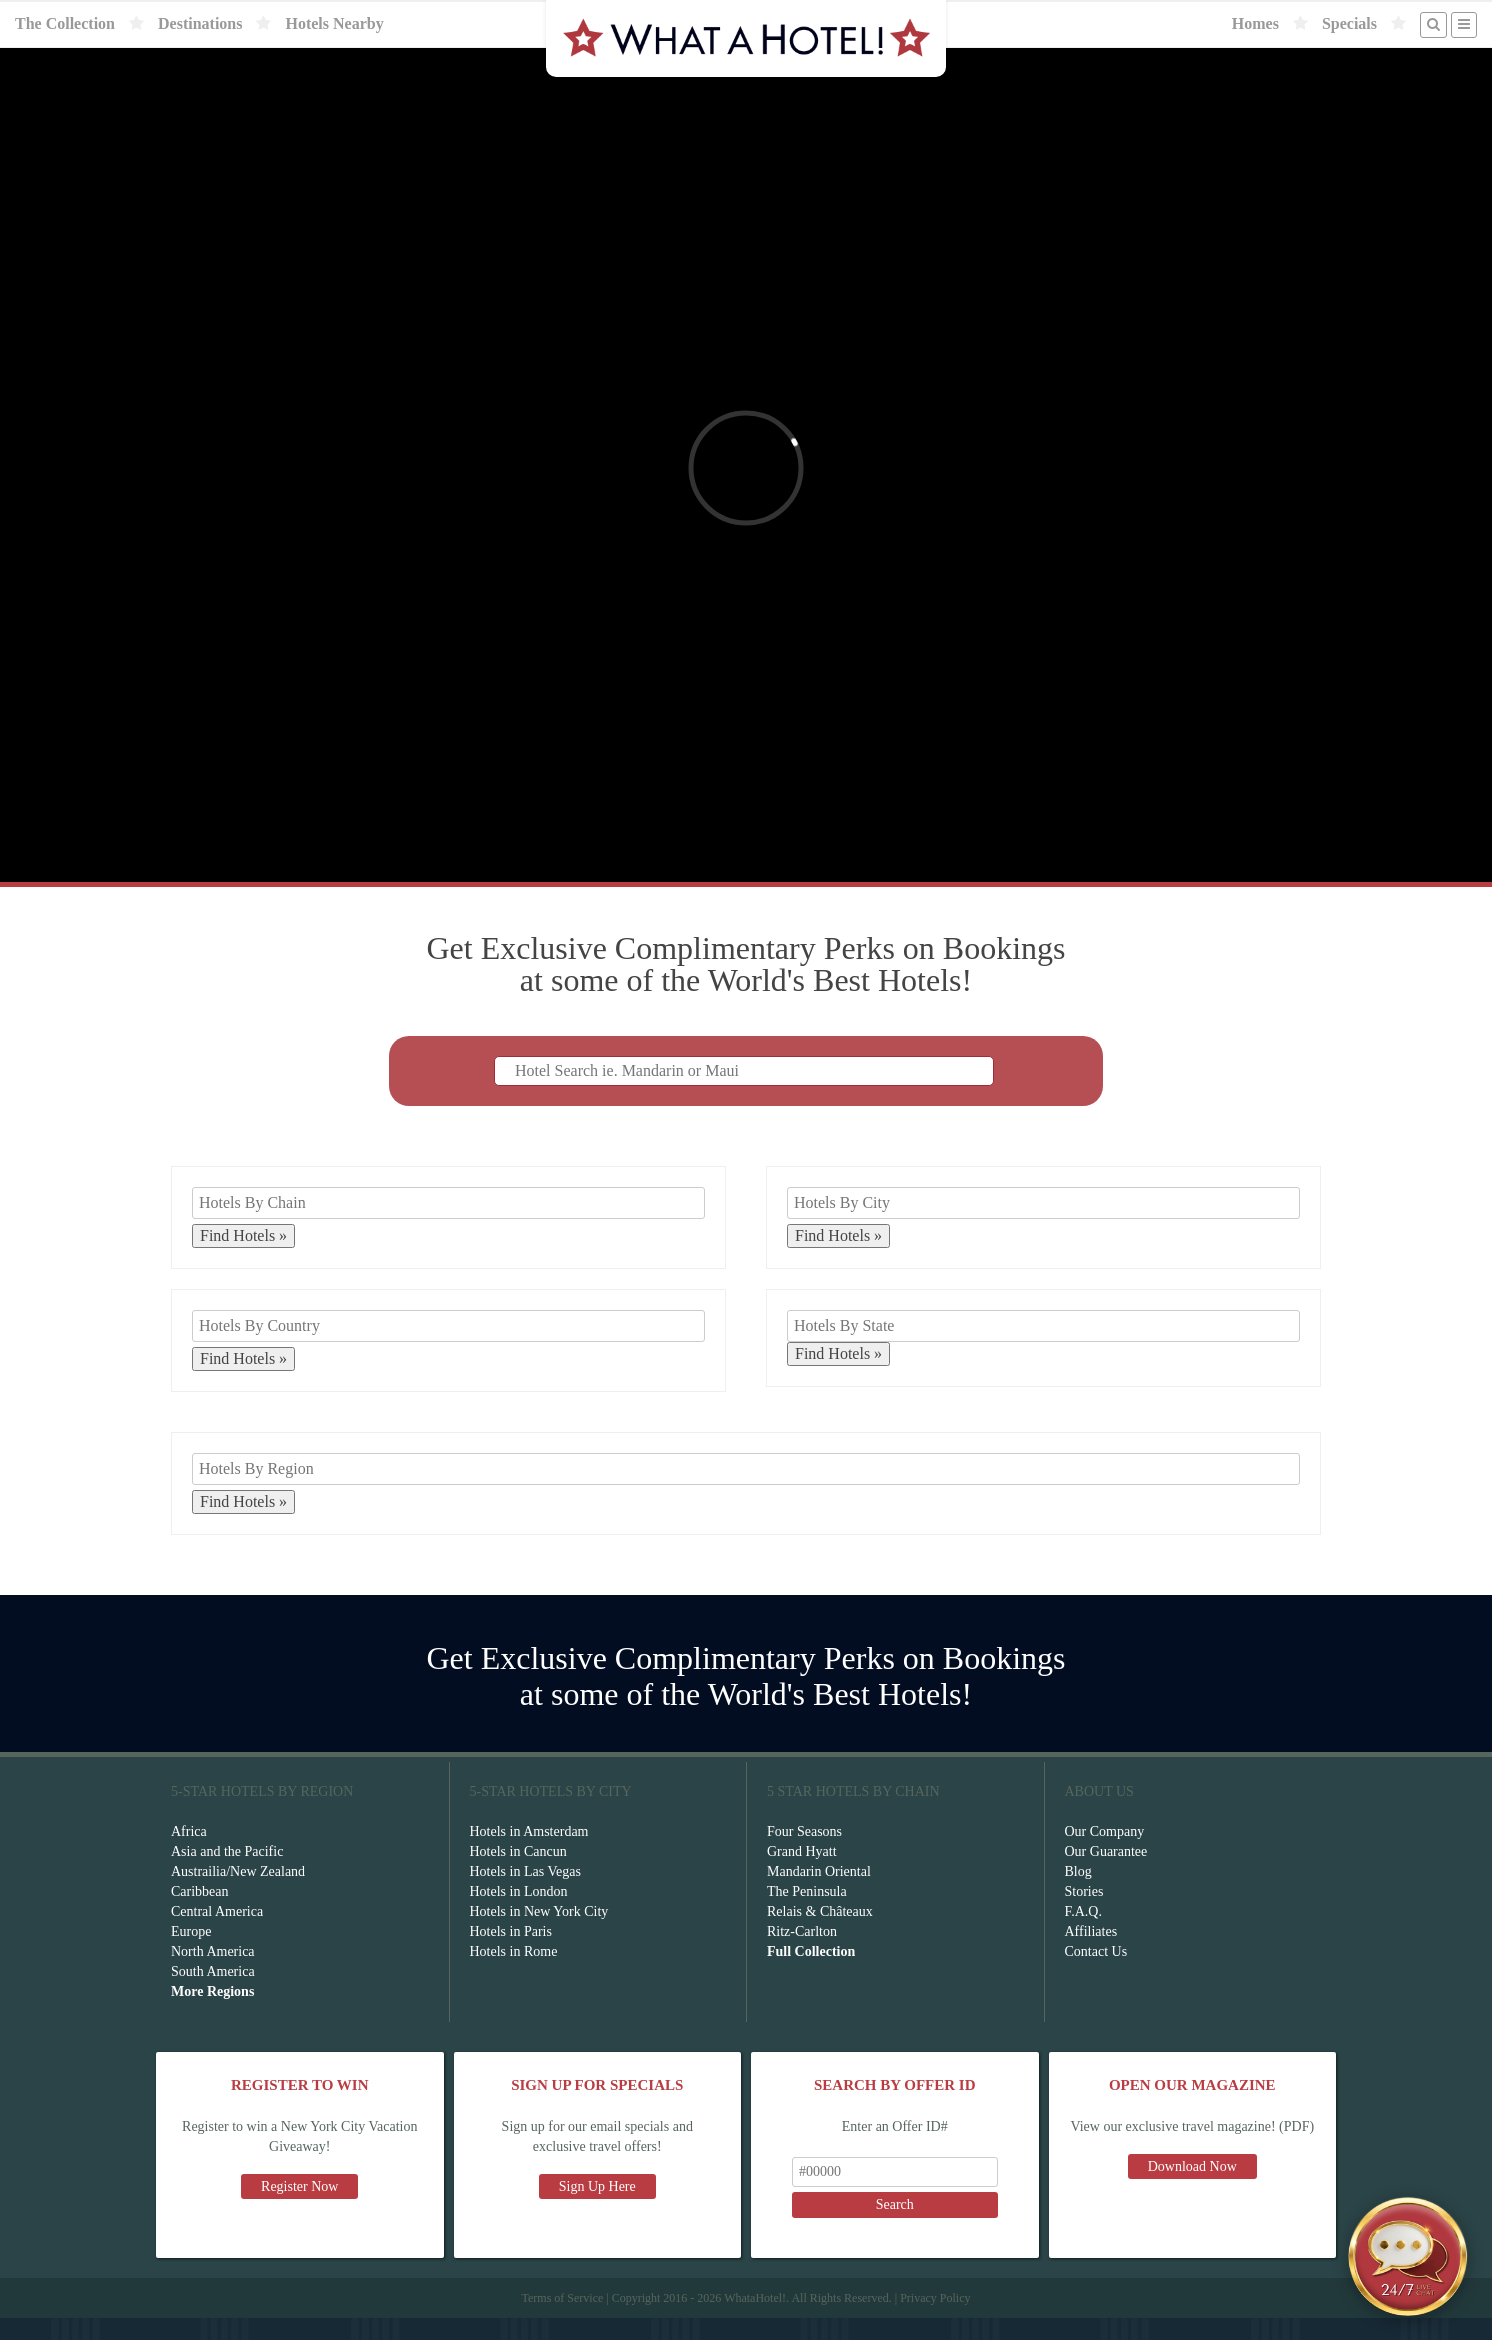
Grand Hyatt (802, 1873)
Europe (191, 1953)
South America (213, 1993)
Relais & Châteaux (820, 1933)
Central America (217, 1933)
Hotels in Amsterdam (529, 1853)
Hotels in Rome (514, 1973)
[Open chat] (1408, 2256)
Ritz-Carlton (802, 1953)
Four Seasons (804, 1853)
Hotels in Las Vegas (525, 1893)
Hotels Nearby (334, 23)
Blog (1078, 1893)
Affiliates (1091, 1953)
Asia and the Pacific (227, 1873)
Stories (1084, 1913)
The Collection (65, 23)
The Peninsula (807, 1913)
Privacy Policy (935, 2320)
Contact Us (1096, 1973)
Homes (1255, 23)
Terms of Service (562, 2320)
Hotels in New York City (539, 1933)
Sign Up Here (597, 2208)
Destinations (200, 23)
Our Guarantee (1106, 1873)
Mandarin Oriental (819, 1893)
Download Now (1192, 2188)
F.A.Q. (1083, 1933)
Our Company (1105, 1853)
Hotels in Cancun (518, 1873)
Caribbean (200, 1913)
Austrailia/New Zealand (238, 1893)
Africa (189, 1853)
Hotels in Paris (511, 1953)
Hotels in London (519, 1913)
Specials (1349, 23)
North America (213, 1973)
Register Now (299, 2208)
